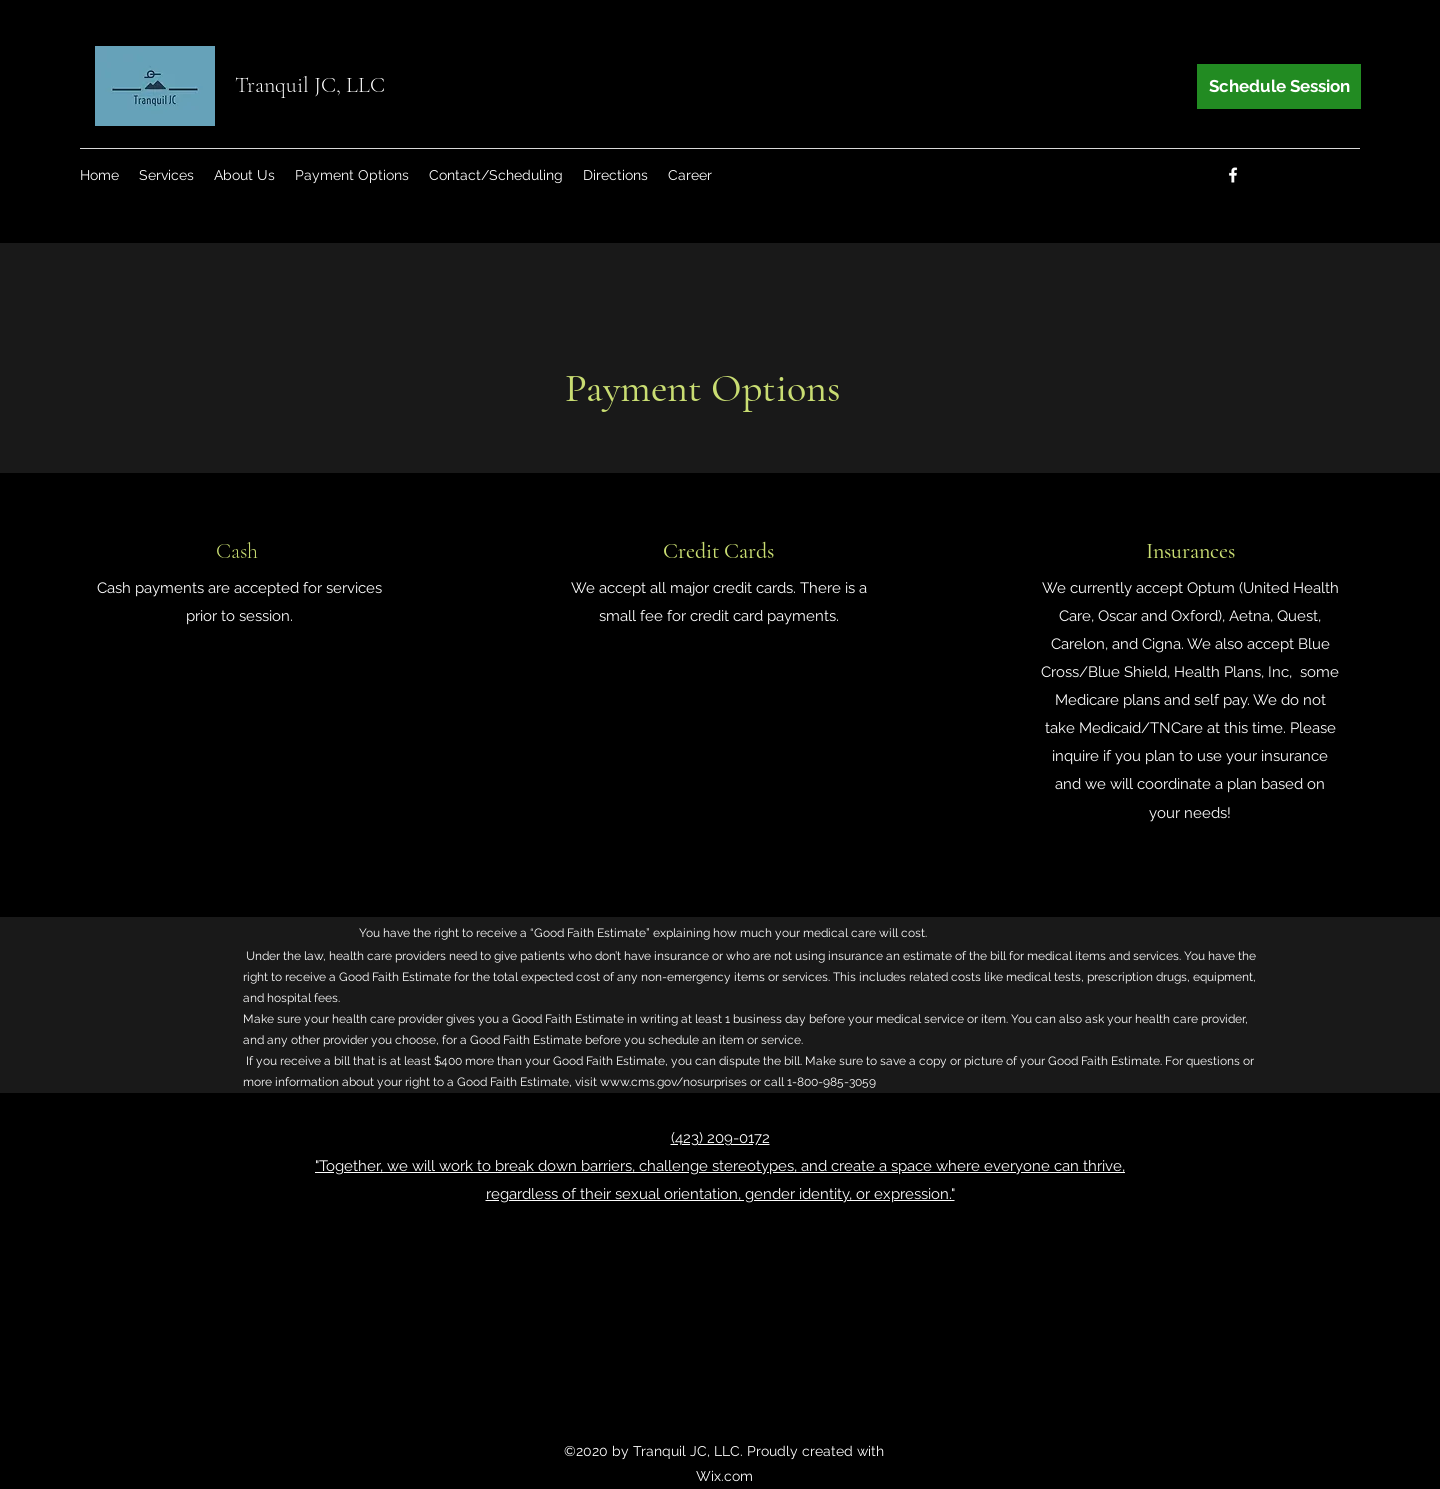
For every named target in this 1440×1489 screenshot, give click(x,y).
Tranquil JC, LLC (310, 85)
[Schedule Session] (1279, 86)
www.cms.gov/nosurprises (673, 1082)
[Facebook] (1233, 175)
